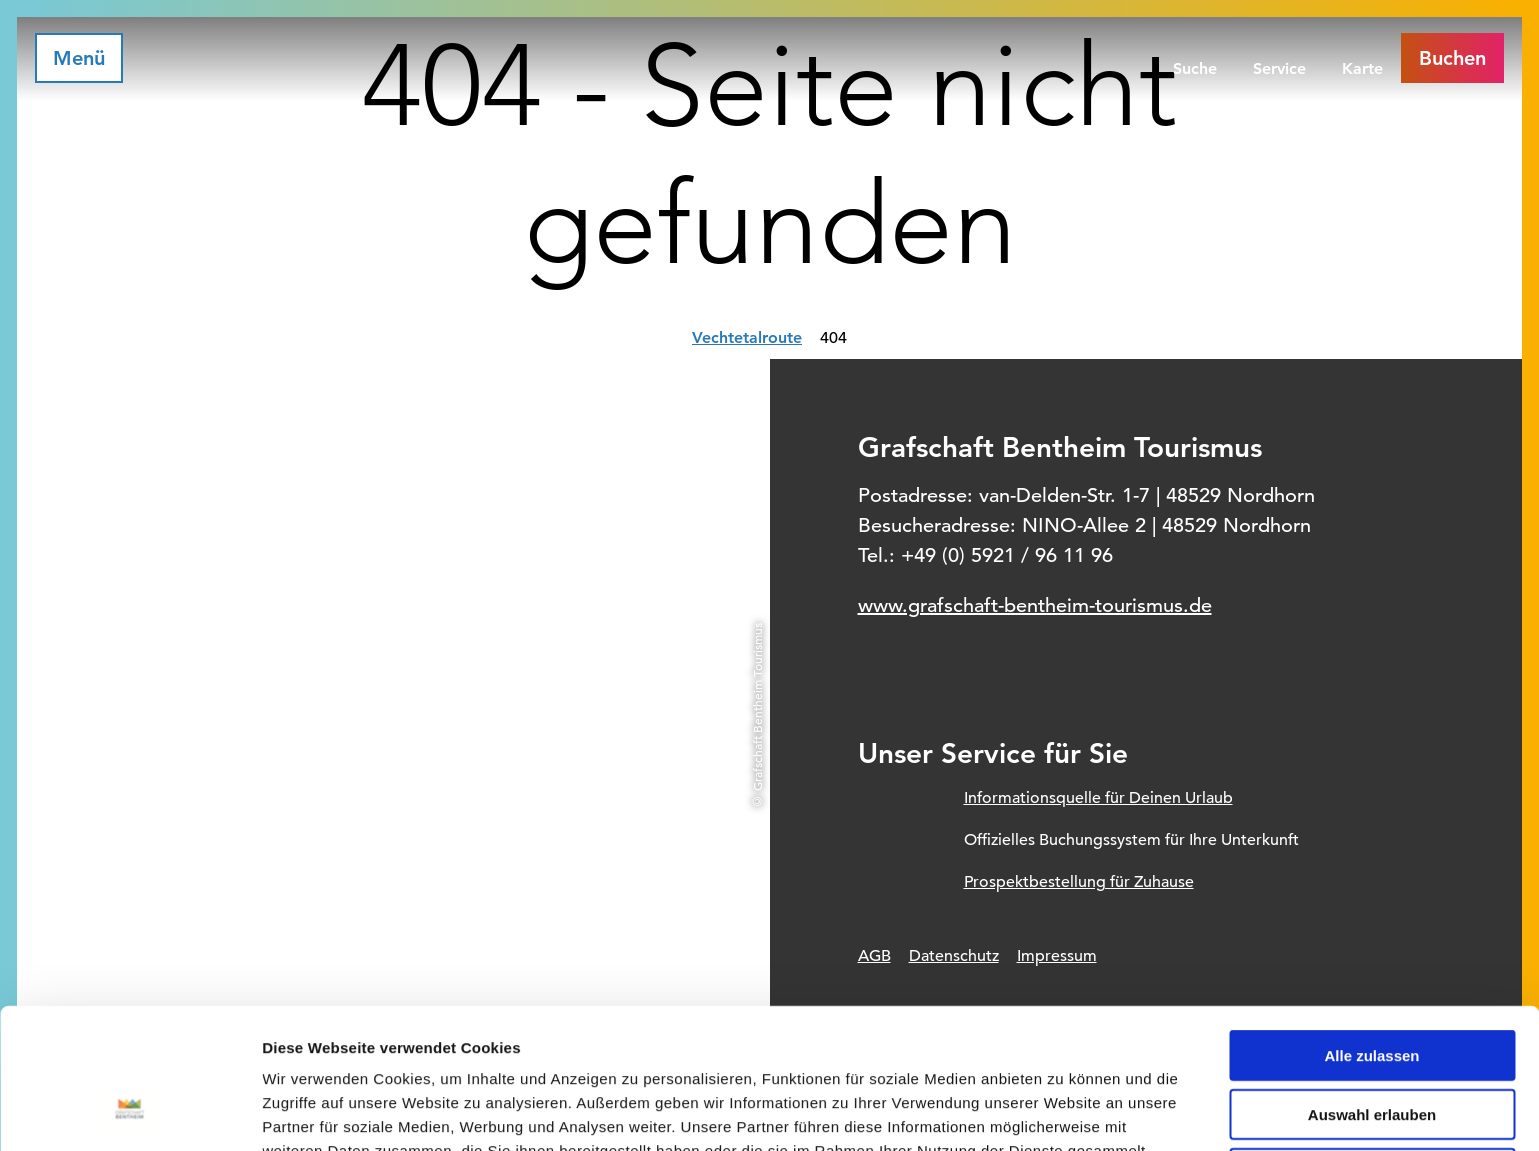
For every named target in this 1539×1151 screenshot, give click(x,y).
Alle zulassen (1371, 927)
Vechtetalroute (747, 337)
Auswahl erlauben (1372, 986)
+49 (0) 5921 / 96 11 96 (1007, 555)
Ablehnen (1372, 1045)
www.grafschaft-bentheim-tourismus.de (1035, 605)
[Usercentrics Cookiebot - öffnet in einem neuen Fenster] (129, 1112)
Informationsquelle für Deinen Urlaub (1098, 798)
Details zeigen (1063, 1111)
